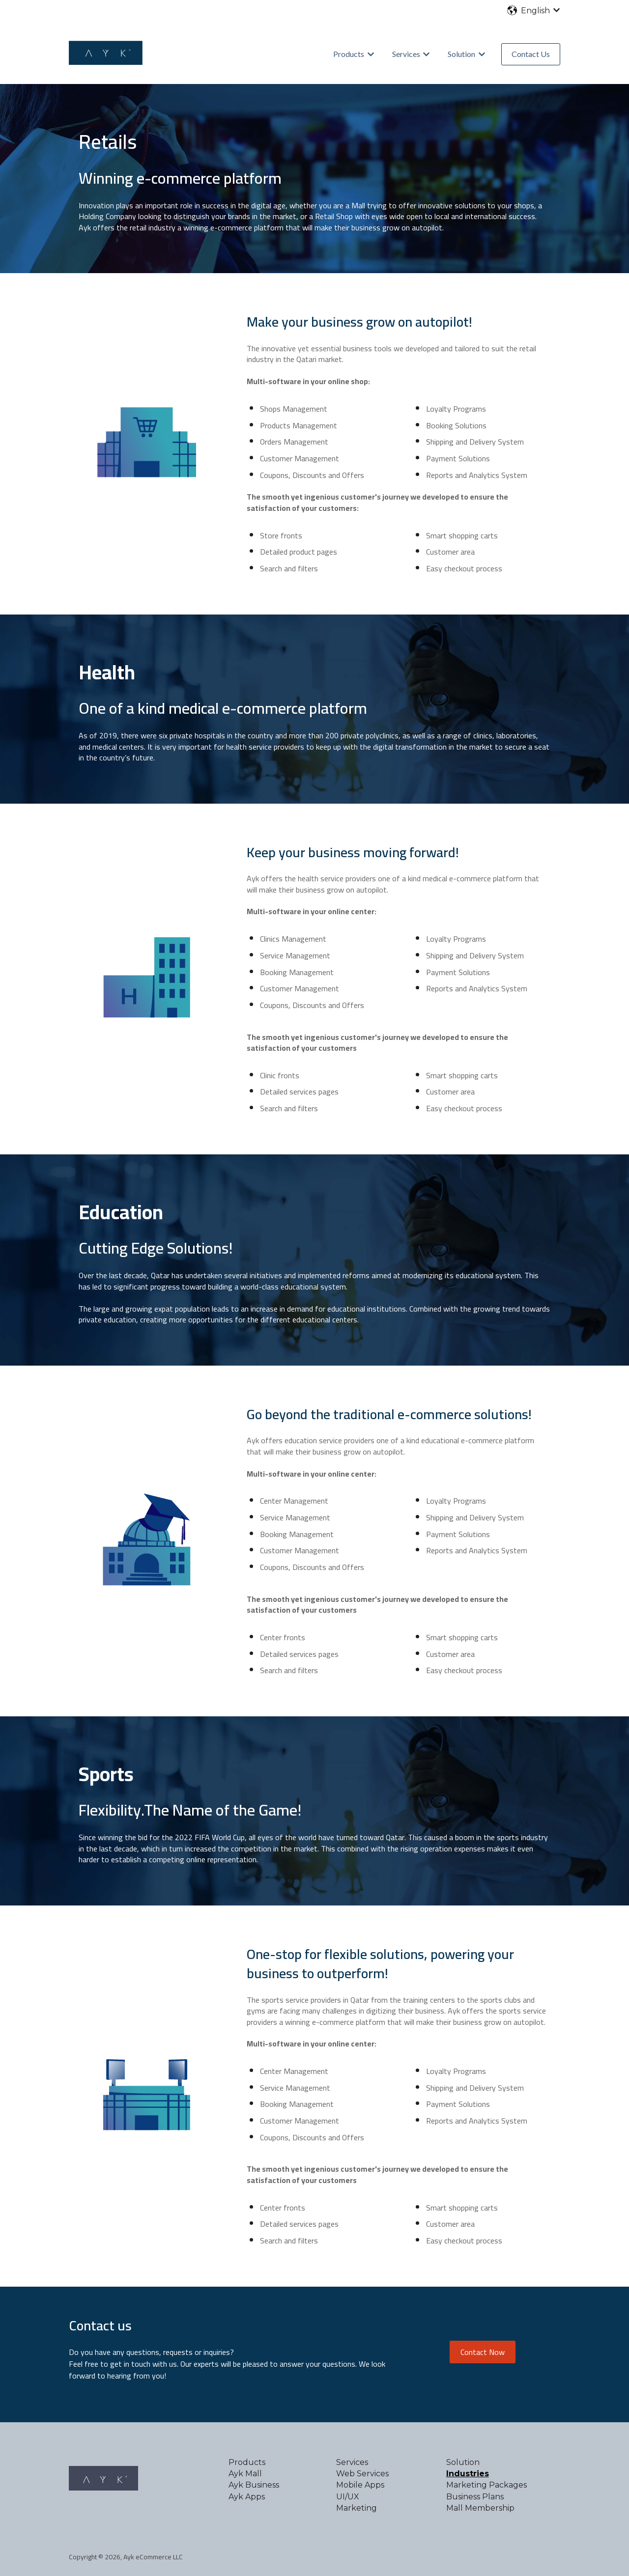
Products (348, 53)
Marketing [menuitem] (356, 2508)
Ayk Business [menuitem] (254, 2485)
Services (406, 53)
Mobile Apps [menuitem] (360, 2485)
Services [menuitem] (352, 2462)
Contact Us (531, 53)
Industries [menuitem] (467, 2473)
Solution (461, 53)
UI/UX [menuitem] (347, 2496)
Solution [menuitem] (463, 2462)
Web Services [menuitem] (362, 2473)
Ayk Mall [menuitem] (245, 2473)
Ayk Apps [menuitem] (247, 2496)
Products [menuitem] (247, 2462)
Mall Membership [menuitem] (480, 2508)
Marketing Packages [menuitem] (486, 2485)
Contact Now (482, 2352)
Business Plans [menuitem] (475, 2496)
